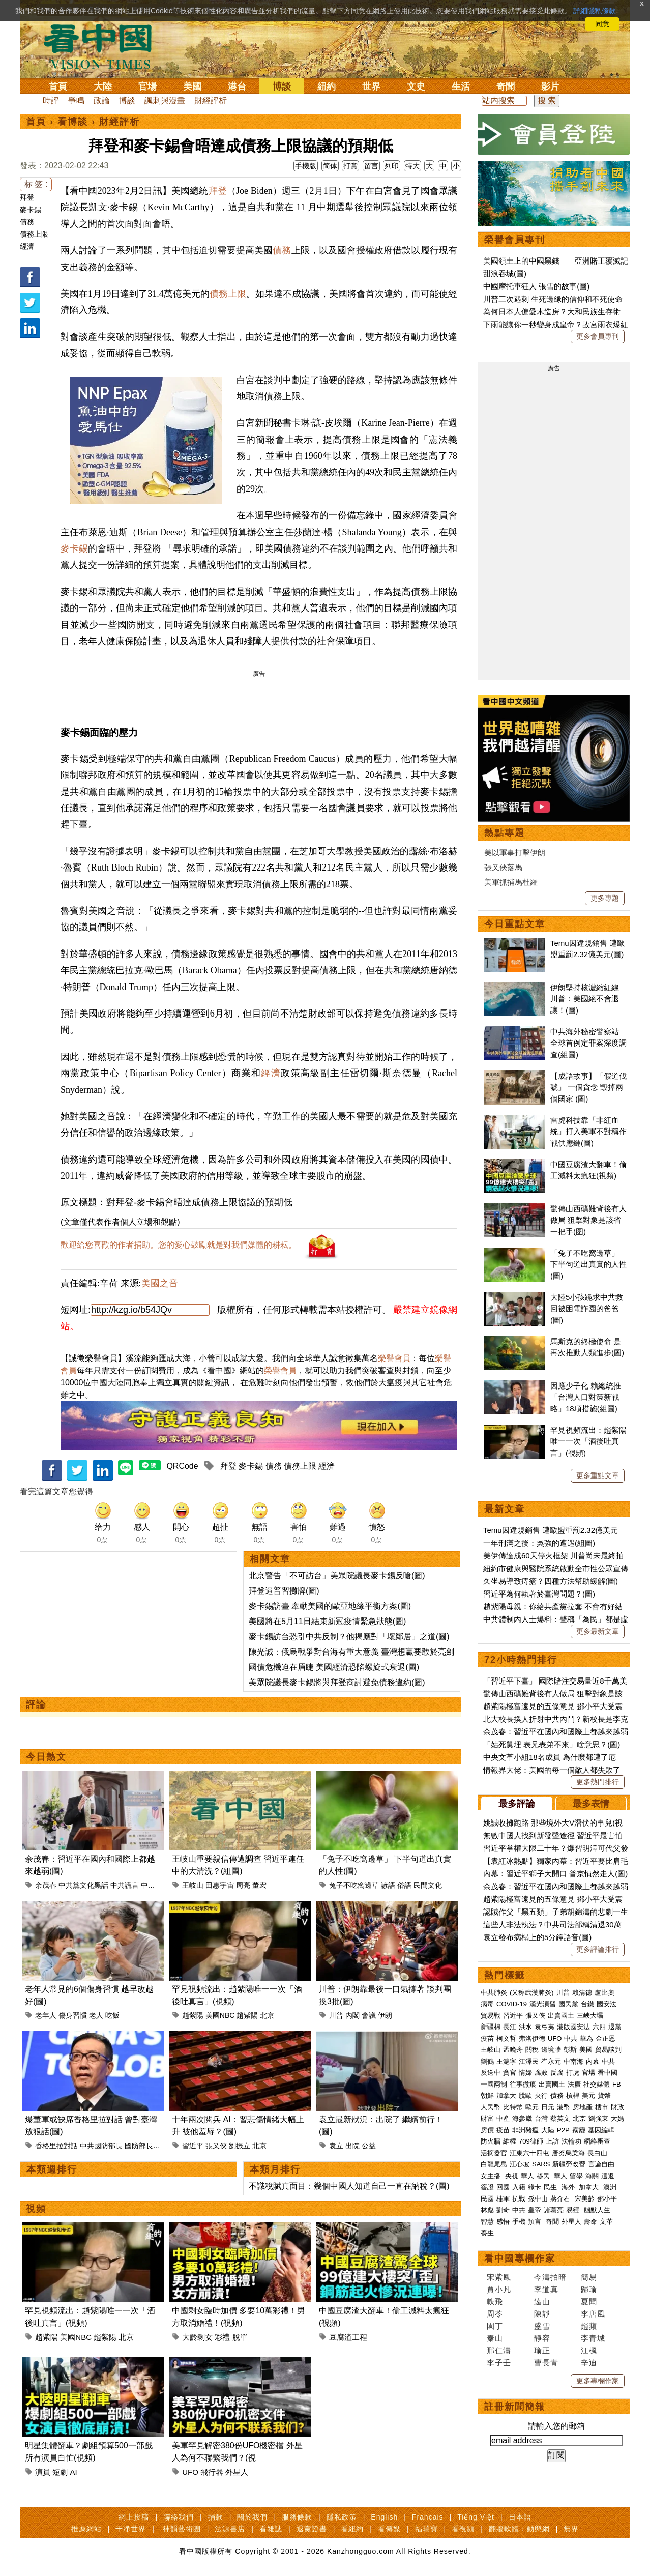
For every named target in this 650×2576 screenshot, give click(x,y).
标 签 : (35, 184)
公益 (369, 2145)
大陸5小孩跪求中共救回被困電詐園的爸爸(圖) (586, 1308)
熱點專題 (504, 833)
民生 (551, 2187)
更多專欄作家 (597, 2381)
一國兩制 (494, 2084)
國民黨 (568, 2004)
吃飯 (112, 2015)
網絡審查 (597, 2141)
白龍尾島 (494, 2164)
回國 (503, 2187)
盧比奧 (604, 1992)
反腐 (557, 2072)
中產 (503, 2118)
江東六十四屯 (529, 2153)
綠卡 (534, 2187)
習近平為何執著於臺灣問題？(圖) (539, 1593)
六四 (599, 2027)
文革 (606, 2221)
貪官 (509, 2072)
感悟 (503, 2221)
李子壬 (499, 2362)
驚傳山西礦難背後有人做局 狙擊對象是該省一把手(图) (588, 1220)
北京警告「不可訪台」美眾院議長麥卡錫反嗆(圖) (337, 1575)
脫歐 (525, 2095)
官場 (147, 86)
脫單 (240, 2337)
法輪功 (571, 2141)
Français (428, 2517)
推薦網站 (86, 2529)
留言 (371, 166)
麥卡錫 (30, 210)
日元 (547, 2107)
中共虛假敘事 (162, 1885)
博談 (282, 86)
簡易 (589, 2277)
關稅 (532, 2049)
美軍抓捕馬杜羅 (511, 882)
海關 (592, 2176)
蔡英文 (560, 2118)
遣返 (607, 2176)
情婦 (525, 2072)
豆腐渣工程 (348, 2337)
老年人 (45, 2015)
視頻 (36, 2209)
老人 (96, 2015)
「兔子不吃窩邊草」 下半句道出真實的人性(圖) (588, 1264)
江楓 (589, 2350)
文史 (416, 86)
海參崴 (522, 2118)
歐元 (532, 2107)
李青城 (593, 2338)
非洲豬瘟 (525, 2130)
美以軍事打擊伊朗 (514, 852)
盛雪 (542, 2326)
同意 (602, 24)
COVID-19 (511, 2004)
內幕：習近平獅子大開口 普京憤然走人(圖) (555, 1873)
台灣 (541, 2118)
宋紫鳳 (499, 2277)
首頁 (58, 86)
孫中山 (538, 2199)
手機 (518, 2221)
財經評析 (210, 100)
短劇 (60, 2472)
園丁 (495, 2326)
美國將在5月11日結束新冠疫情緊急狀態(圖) (327, 1621)
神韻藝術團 (182, 2529)
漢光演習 (542, 2004)
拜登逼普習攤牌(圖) (284, 1590)
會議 (369, 2015)
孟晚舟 (513, 2049)
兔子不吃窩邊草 (354, 1885)
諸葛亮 (554, 2210)
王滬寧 (506, 2061)
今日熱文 (46, 1757)
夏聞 (589, 2301)
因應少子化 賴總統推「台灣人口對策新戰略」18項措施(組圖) (585, 1397)
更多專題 (604, 898)
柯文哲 (506, 2038)
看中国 (103, 45)
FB (616, 2084)
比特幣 (513, 2107)
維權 (509, 2141)
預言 (535, 2221)
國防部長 (139, 2145)
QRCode (182, 1466)
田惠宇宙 (219, 1885)
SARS (541, 2164)
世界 (371, 86)
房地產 (583, 2107)
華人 (527, 2176)
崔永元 (551, 2061)
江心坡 (519, 2164)
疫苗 (487, 2038)
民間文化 (427, 1885)
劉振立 (239, 2145)
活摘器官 (494, 2153)
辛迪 (589, 2362)
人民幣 (490, 2107)
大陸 (103, 86)
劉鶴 (487, 2061)
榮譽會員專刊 (514, 240)
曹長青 (546, 2362)
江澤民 (529, 2061)
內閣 (352, 2015)
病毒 (487, 2004)
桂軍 (503, 2199)
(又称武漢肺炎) (532, 1992)
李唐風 (593, 2313)
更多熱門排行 (597, 1782)
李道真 (546, 2289)
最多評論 (516, 1804)
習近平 (192, 2145)
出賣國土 (561, 2015)
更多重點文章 (597, 1475)
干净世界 (130, 2529)
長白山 (597, 2153)
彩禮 (222, 2337)
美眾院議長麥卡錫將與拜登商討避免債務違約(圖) (337, 1682)
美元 (588, 2095)
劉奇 (503, 2210)
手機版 (305, 166)
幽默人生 (597, 2210)
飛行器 (211, 2472)
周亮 (243, 1885)
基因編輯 (601, 2130)
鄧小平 (607, 2199)
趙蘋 (589, 2326)
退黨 (615, 2027)
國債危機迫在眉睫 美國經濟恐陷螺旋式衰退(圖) (334, 1667)
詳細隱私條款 (594, 11)
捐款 (215, 2517)
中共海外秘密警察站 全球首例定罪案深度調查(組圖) (588, 1043)
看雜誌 (270, 2529)
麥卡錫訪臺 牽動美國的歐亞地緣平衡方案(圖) (330, 1606)
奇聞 (505, 86)
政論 (102, 100)
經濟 (27, 246)
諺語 (388, 1885)
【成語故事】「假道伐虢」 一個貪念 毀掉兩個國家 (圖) (588, 1087)
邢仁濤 (499, 2350)
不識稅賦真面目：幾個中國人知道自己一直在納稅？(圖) (349, 2186)
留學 (576, 2176)
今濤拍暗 (550, 2277)
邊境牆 (551, 2049)
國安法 (606, 2004)
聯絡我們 (178, 2517)
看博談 (72, 122)
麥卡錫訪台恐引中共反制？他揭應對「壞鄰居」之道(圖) (349, 1636)
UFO (190, 2472)
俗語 (404, 1885)
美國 (192, 86)
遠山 (542, 2301)
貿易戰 (490, 2015)
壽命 (590, 2221)
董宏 (259, 1885)
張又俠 (216, 2145)
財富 (487, 2118)
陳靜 (542, 2313)
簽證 (487, 2187)
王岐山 (192, 1885)
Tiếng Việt (475, 2517)
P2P (563, 2130)
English (384, 2517)
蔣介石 (561, 2199)
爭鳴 (76, 100)
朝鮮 (487, 2095)
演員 (42, 2472)
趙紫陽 (192, 2015)
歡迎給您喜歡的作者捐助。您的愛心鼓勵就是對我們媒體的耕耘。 (179, 1244)
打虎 (572, 2072)
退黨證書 (312, 2529)
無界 (571, 2529)
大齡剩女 (197, 2337)
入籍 (518, 2187)
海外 (569, 2187)
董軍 (162, 2145)
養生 (487, 2233)
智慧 (487, 2221)
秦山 (495, 2338)
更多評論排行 (597, 1949)
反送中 (490, 2072)
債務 (27, 222)
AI (73, 2472)
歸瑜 (589, 2289)
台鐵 (587, 2004)
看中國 (607, 2072)
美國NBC (220, 2015)
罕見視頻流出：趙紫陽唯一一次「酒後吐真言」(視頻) (588, 1441)
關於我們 (252, 2517)
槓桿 (572, 2095)
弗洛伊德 (532, 2038)
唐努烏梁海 (568, 2153)
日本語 (520, 2517)
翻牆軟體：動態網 (519, 2529)
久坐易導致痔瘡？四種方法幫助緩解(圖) (550, 1581)
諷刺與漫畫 (164, 100)
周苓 (495, 2313)
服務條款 (297, 2517)
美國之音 (159, 1283)
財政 (617, 2107)
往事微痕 (523, 2084)
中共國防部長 (101, 2145)
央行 (541, 2095)
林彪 (487, 2210)
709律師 (531, 2141)
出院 (352, 2145)
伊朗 (385, 2015)
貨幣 (604, 2095)
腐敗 (541, 2072)
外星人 (236, 2472)
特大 (412, 166)
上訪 (552, 2141)
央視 (511, 2176)
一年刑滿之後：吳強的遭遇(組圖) (539, 1543)
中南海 (573, 2061)
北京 (267, 2015)
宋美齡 (585, 2199)
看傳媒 (389, 2529)
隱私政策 (342, 2517)
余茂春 (45, 1885)
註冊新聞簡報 (514, 2406)
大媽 (617, 2118)
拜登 (27, 197)
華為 (586, 2038)
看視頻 (463, 2529)
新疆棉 (490, 2027)
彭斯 (570, 2049)
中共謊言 (124, 1885)
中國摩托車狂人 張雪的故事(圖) (536, 286)
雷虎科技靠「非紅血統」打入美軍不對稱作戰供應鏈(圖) (588, 1131)
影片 (550, 86)
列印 (392, 166)
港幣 (563, 2107)
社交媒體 (596, 2084)
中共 (570, 2038)
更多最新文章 (597, 1631)
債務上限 (34, 234)
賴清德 (582, 1992)
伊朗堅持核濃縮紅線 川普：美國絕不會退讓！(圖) (584, 999)
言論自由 (601, 2164)
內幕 (592, 2061)
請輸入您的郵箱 (556, 2426)
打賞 (350, 166)
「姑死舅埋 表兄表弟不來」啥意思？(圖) (551, 1744)
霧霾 (578, 2130)
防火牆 (490, 2141)
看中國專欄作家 (519, 2258)
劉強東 (598, 2118)
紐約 (326, 86)
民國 (487, 2199)
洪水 (525, 2027)
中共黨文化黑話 (83, 1885)
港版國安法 (573, 2027)
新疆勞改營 (568, 2164)
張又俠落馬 (503, 867)
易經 (573, 2210)
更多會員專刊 (597, 336)
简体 (330, 166)
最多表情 (591, 1804)
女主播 (492, 2176)
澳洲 (609, 2187)
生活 (461, 86)
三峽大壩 (590, 2015)
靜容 (542, 2338)
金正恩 (605, 2038)
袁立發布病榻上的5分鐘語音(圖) (537, 1937)
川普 (336, 2015)
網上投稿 (134, 2517)
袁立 (336, 2145)
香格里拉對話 (56, 2145)
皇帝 (534, 2210)
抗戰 (518, 2199)
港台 (237, 86)
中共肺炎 (494, 1992)
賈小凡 (499, 2289)
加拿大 (506, 2095)
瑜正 (542, 2350)
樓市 (601, 2107)
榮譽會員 (394, 1358)
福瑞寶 (426, 2529)
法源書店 (230, 2529)
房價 (487, 2130)
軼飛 (495, 2301)
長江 (509, 2027)
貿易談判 (609, 2049)
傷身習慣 (72, 2015)
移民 (543, 2176)
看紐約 (352, 2529)
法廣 (574, 2084)
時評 (51, 100)
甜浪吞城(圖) (504, 273)
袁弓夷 (544, 2027)
